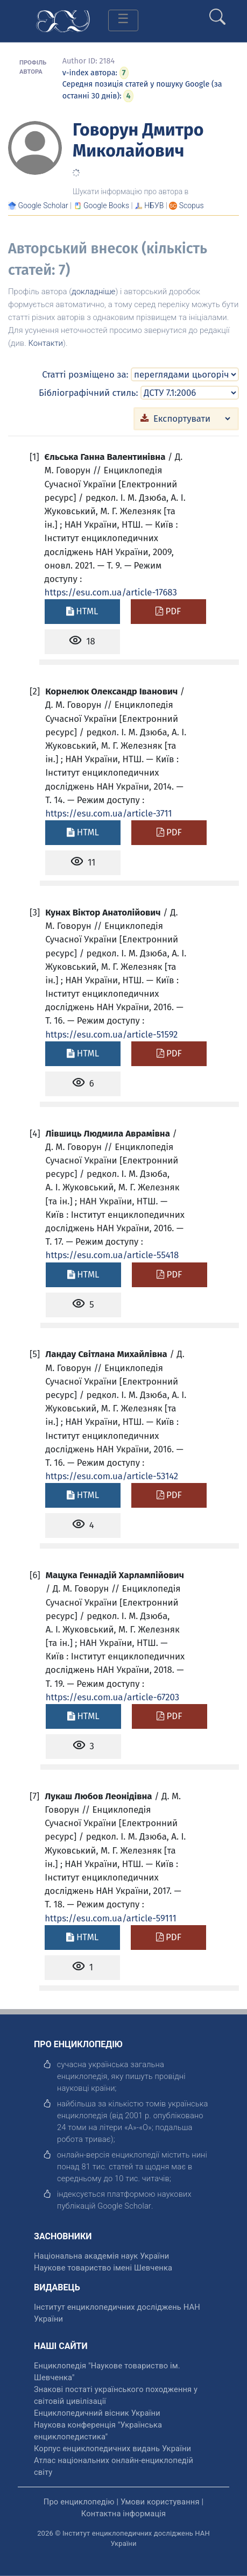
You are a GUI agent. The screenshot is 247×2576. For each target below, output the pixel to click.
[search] (217, 12)
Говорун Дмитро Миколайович (138, 139)
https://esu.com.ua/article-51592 (111, 1034)
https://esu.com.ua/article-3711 (108, 813)
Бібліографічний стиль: (88, 392)
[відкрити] (124, 2206)
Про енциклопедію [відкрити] (79, 2502)
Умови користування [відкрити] (160, 2502)
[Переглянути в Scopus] (191, 205)
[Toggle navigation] (123, 20)
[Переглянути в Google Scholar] (43, 205)
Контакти (45, 343)
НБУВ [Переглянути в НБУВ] (154, 205)
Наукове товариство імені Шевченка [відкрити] (103, 2268)
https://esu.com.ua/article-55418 (112, 1255)
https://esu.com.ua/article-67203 (112, 1697)
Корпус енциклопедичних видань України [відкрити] (112, 2448)
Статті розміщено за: (85, 374)
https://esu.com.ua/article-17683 (111, 592)
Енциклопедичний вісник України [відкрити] (97, 2413)
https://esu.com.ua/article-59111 (110, 1918)
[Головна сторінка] (63, 20)
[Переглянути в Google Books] (106, 205)
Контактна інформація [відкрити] (123, 2513)
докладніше (93, 291)
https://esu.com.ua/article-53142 (111, 1476)
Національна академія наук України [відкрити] (101, 2256)
